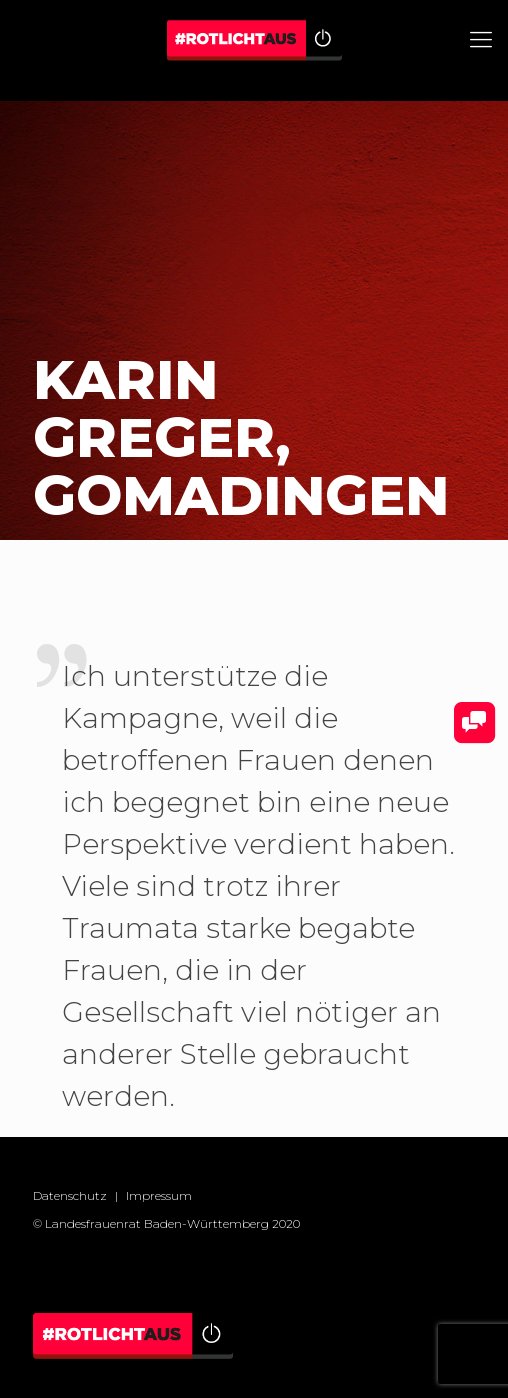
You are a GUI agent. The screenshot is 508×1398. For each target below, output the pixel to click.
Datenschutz (70, 1195)
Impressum (159, 1195)
